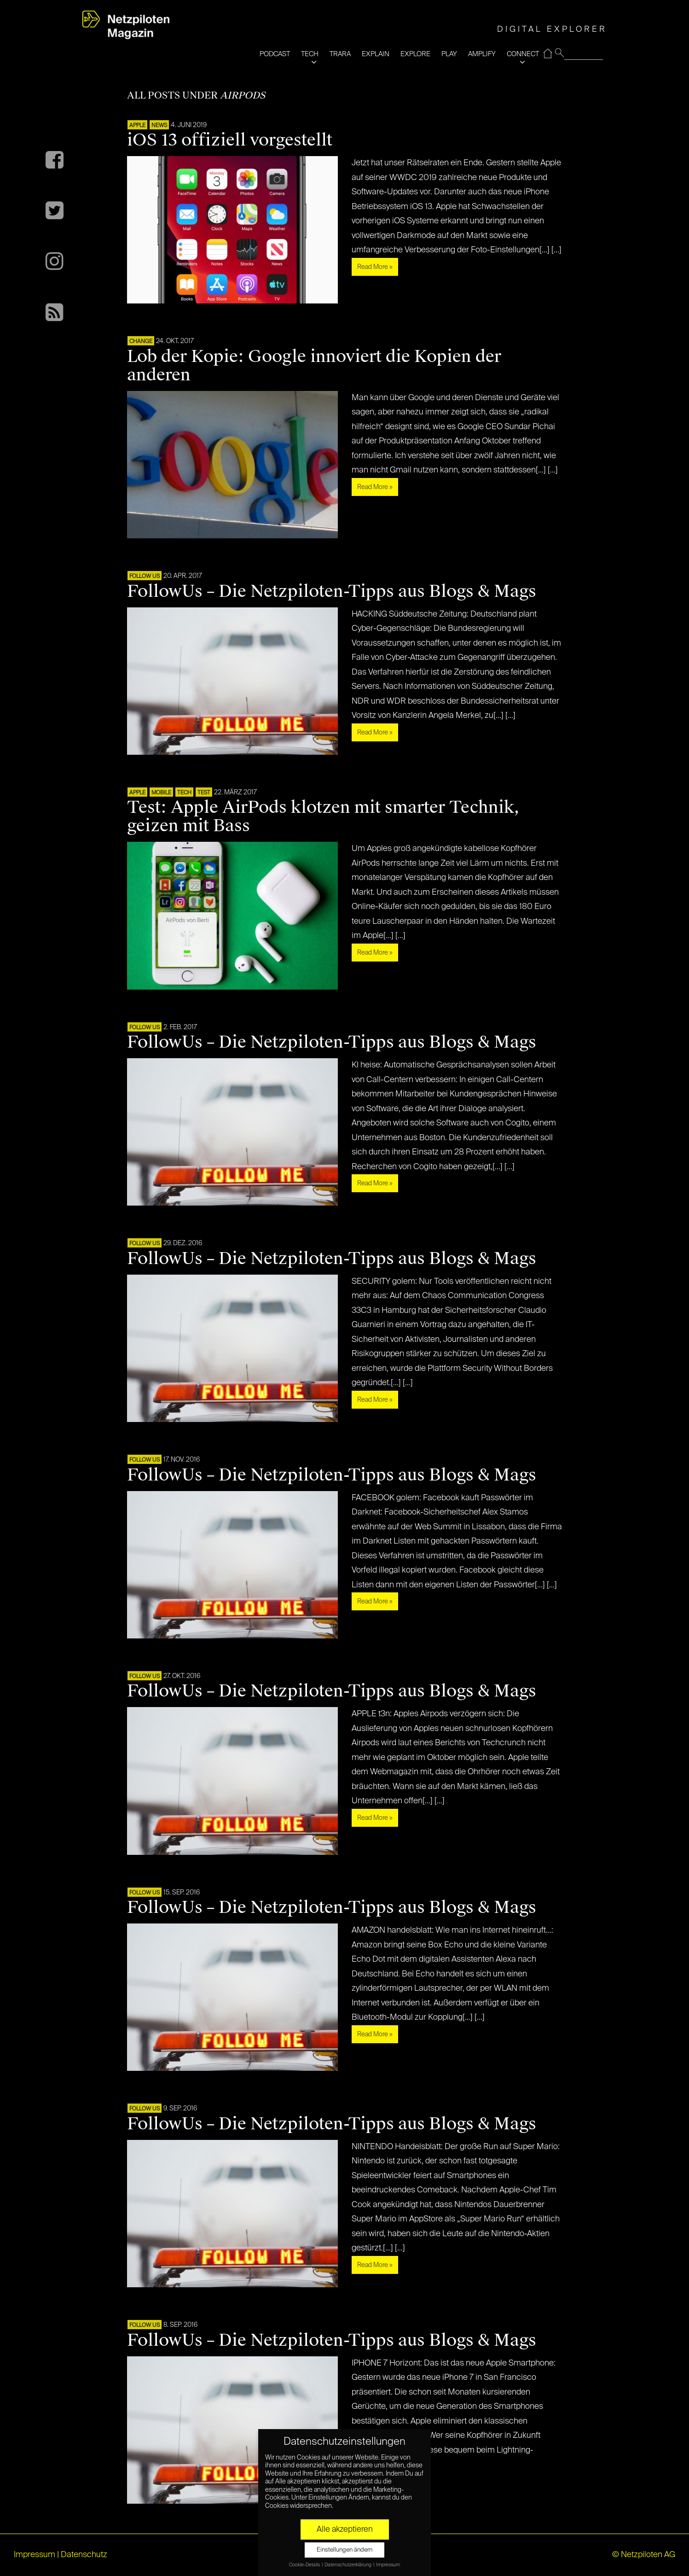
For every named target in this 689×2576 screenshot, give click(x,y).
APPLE (137, 125)
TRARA (340, 54)
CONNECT (523, 54)
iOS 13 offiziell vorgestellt (229, 140)
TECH (309, 54)
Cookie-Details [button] (305, 2565)
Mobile (161, 793)
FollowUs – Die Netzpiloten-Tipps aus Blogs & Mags (331, 591)
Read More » (375, 267)
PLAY (449, 54)
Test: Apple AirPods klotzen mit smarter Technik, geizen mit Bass (323, 816)
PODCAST (275, 54)
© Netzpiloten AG (643, 2555)
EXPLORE (415, 54)
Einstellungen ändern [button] (344, 2550)
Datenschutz (84, 2555)
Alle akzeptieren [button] (345, 2529)
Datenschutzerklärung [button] (348, 2565)
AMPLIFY (482, 54)
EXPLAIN (375, 54)
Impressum (34, 2555)
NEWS (159, 125)
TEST (203, 793)
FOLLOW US (144, 576)
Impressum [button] (388, 2565)
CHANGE (140, 341)
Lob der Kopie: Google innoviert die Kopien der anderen (314, 365)
